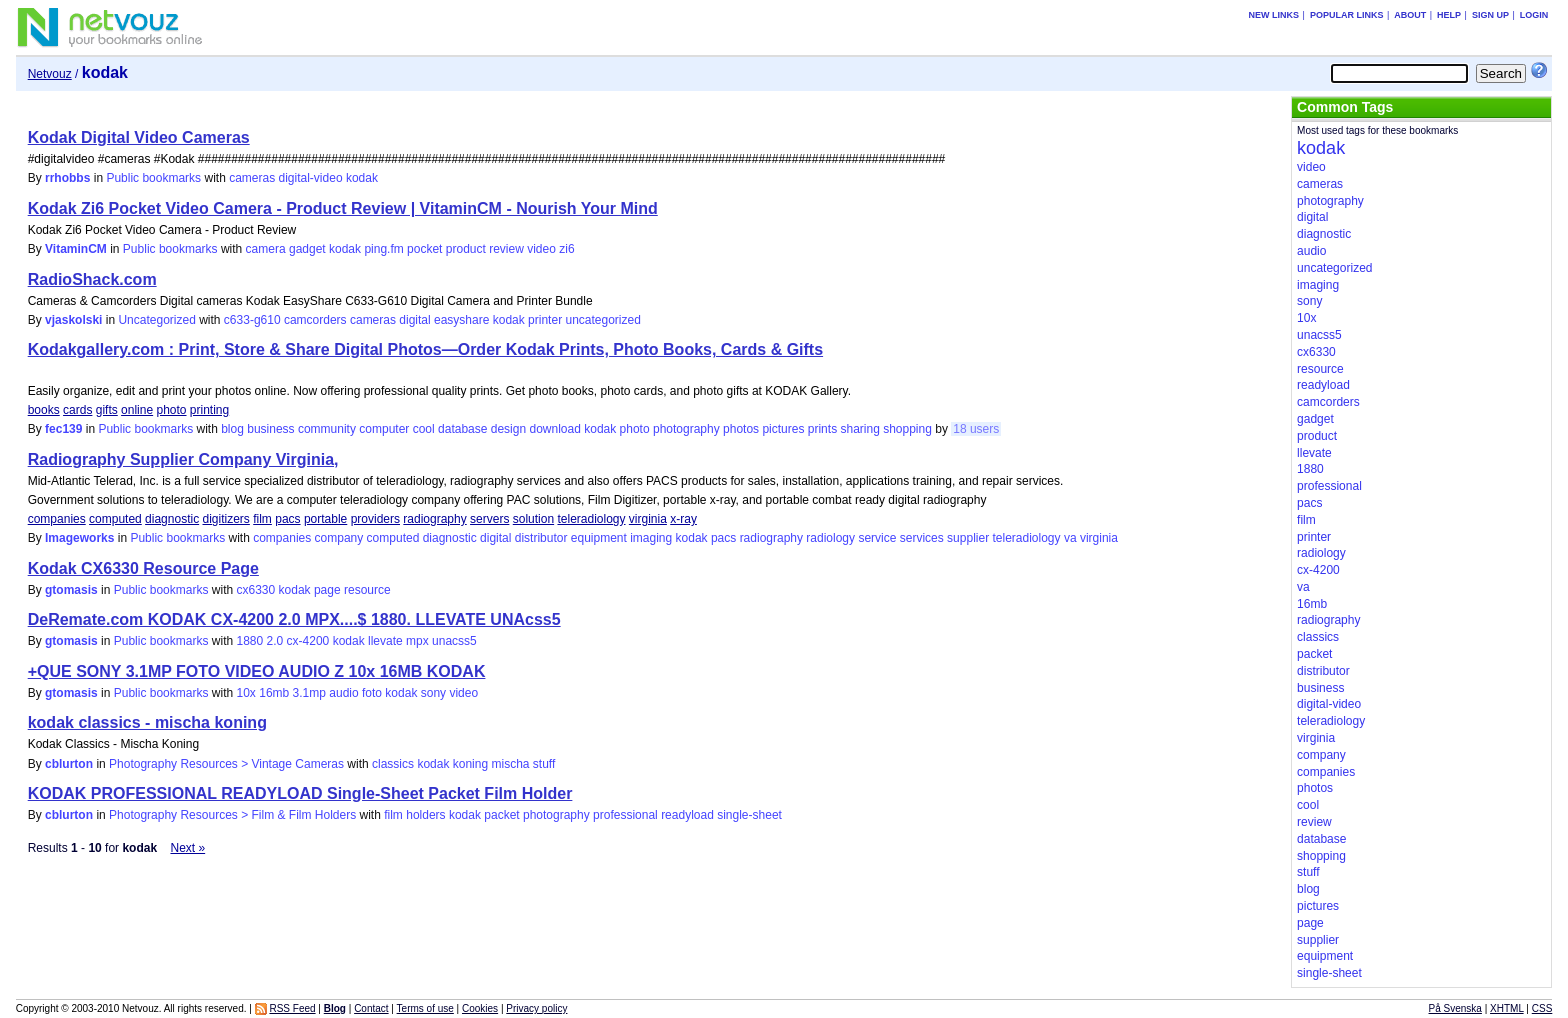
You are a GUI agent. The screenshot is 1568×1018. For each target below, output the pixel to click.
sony (433, 693)
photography (686, 429)
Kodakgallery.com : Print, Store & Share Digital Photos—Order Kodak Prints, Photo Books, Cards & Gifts (425, 349)
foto (372, 693)
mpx (417, 641)
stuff (544, 764)
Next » (187, 848)
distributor (541, 538)
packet (501, 815)
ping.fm (383, 249)
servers (489, 519)
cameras (252, 178)
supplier (968, 538)
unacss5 (454, 641)
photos (741, 429)
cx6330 (256, 590)
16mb (274, 693)
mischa (510, 764)
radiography (434, 519)
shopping (907, 429)
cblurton (69, 764)
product (466, 249)
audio (343, 693)
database (462, 429)
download (554, 429)
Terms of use (425, 1008)
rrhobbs (67, 178)
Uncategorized (156, 320)
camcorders (315, 320)
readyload (687, 815)
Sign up (1490, 15)
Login (1534, 15)
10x (246, 693)
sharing (859, 429)
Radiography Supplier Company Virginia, (183, 459)
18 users (976, 429)
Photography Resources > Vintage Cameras (226, 764)
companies (57, 519)
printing (209, 410)
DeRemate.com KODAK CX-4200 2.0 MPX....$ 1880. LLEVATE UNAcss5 (294, 619)
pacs (287, 519)
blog (232, 429)
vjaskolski (73, 320)
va (1070, 538)
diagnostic (172, 519)
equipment (599, 538)
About (1410, 15)
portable (325, 519)
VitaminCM (76, 249)
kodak (362, 178)
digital (414, 320)
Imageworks (79, 538)
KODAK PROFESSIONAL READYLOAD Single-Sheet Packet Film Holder (300, 793)
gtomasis (71, 590)
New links (1274, 15)
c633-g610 (252, 320)
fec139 (63, 429)
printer (545, 320)
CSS (1542, 1008)
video (541, 249)
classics (393, 764)
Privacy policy (536, 1008)
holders (425, 815)
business (270, 429)
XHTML (1507, 1008)
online (137, 410)
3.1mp (309, 693)
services (922, 538)
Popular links (1347, 15)
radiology (830, 538)
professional (625, 815)
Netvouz (50, 74)
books (44, 410)
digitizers (226, 519)
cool (424, 429)
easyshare (461, 320)
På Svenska (1455, 1008)
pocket (424, 249)
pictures (783, 429)
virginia (648, 519)
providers (375, 519)
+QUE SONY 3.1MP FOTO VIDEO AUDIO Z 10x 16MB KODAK (257, 671)
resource (367, 590)
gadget (307, 249)
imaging (651, 538)
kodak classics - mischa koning (147, 722)
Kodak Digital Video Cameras (139, 137)
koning (470, 764)
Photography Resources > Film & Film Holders (232, 815)
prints (822, 429)
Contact (371, 1008)
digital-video (311, 178)
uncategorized (602, 320)
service (877, 538)
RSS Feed (292, 1008)
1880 (250, 641)
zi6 (566, 249)
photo (171, 410)
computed (115, 519)
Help (1449, 15)
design (508, 429)
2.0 (275, 641)
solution (533, 519)
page (327, 590)
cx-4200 (308, 641)
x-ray (683, 519)
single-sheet (749, 815)
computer (384, 429)
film (262, 519)
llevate (385, 641)
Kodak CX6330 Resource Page (143, 568)
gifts (107, 410)
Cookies (480, 1008)
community (327, 429)
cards (77, 410)
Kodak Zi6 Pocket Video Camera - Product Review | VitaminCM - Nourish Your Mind (343, 208)
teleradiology (591, 519)
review (506, 249)
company (339, 538)
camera (266, 249)
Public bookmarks (153, 178)
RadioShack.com (92, 279)
